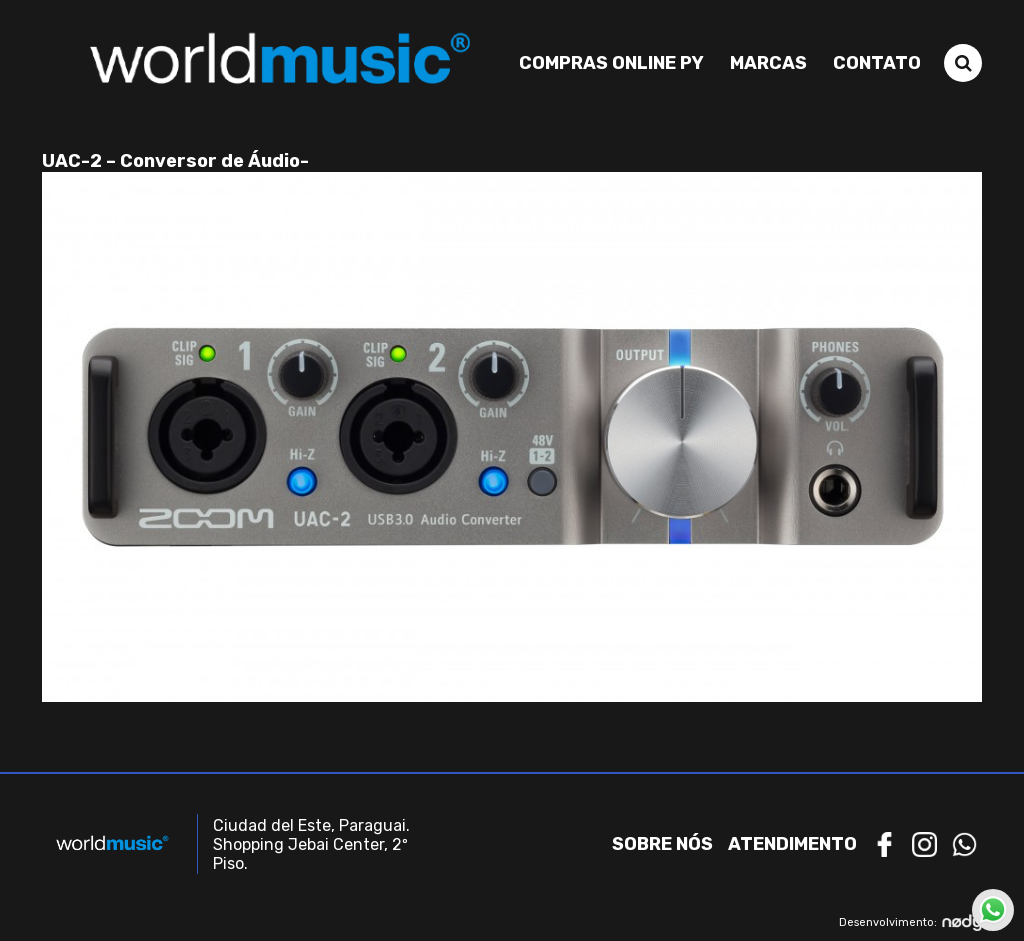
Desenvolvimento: (910, 922)
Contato (877, 63)
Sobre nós (662, 844)
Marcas (768, 63)
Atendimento (792, 844)
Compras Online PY (611, 63)
